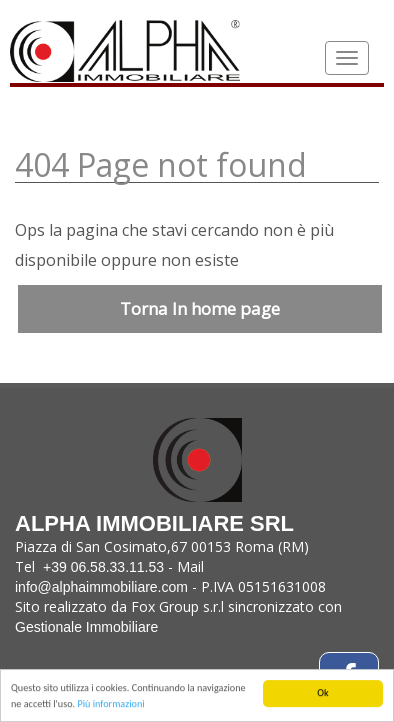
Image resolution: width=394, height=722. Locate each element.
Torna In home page (200, 308)
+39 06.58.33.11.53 (103, 567)
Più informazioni (110, 704)
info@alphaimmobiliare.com (101, 587)
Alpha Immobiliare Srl (154, 477)
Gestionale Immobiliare (86, 627)
